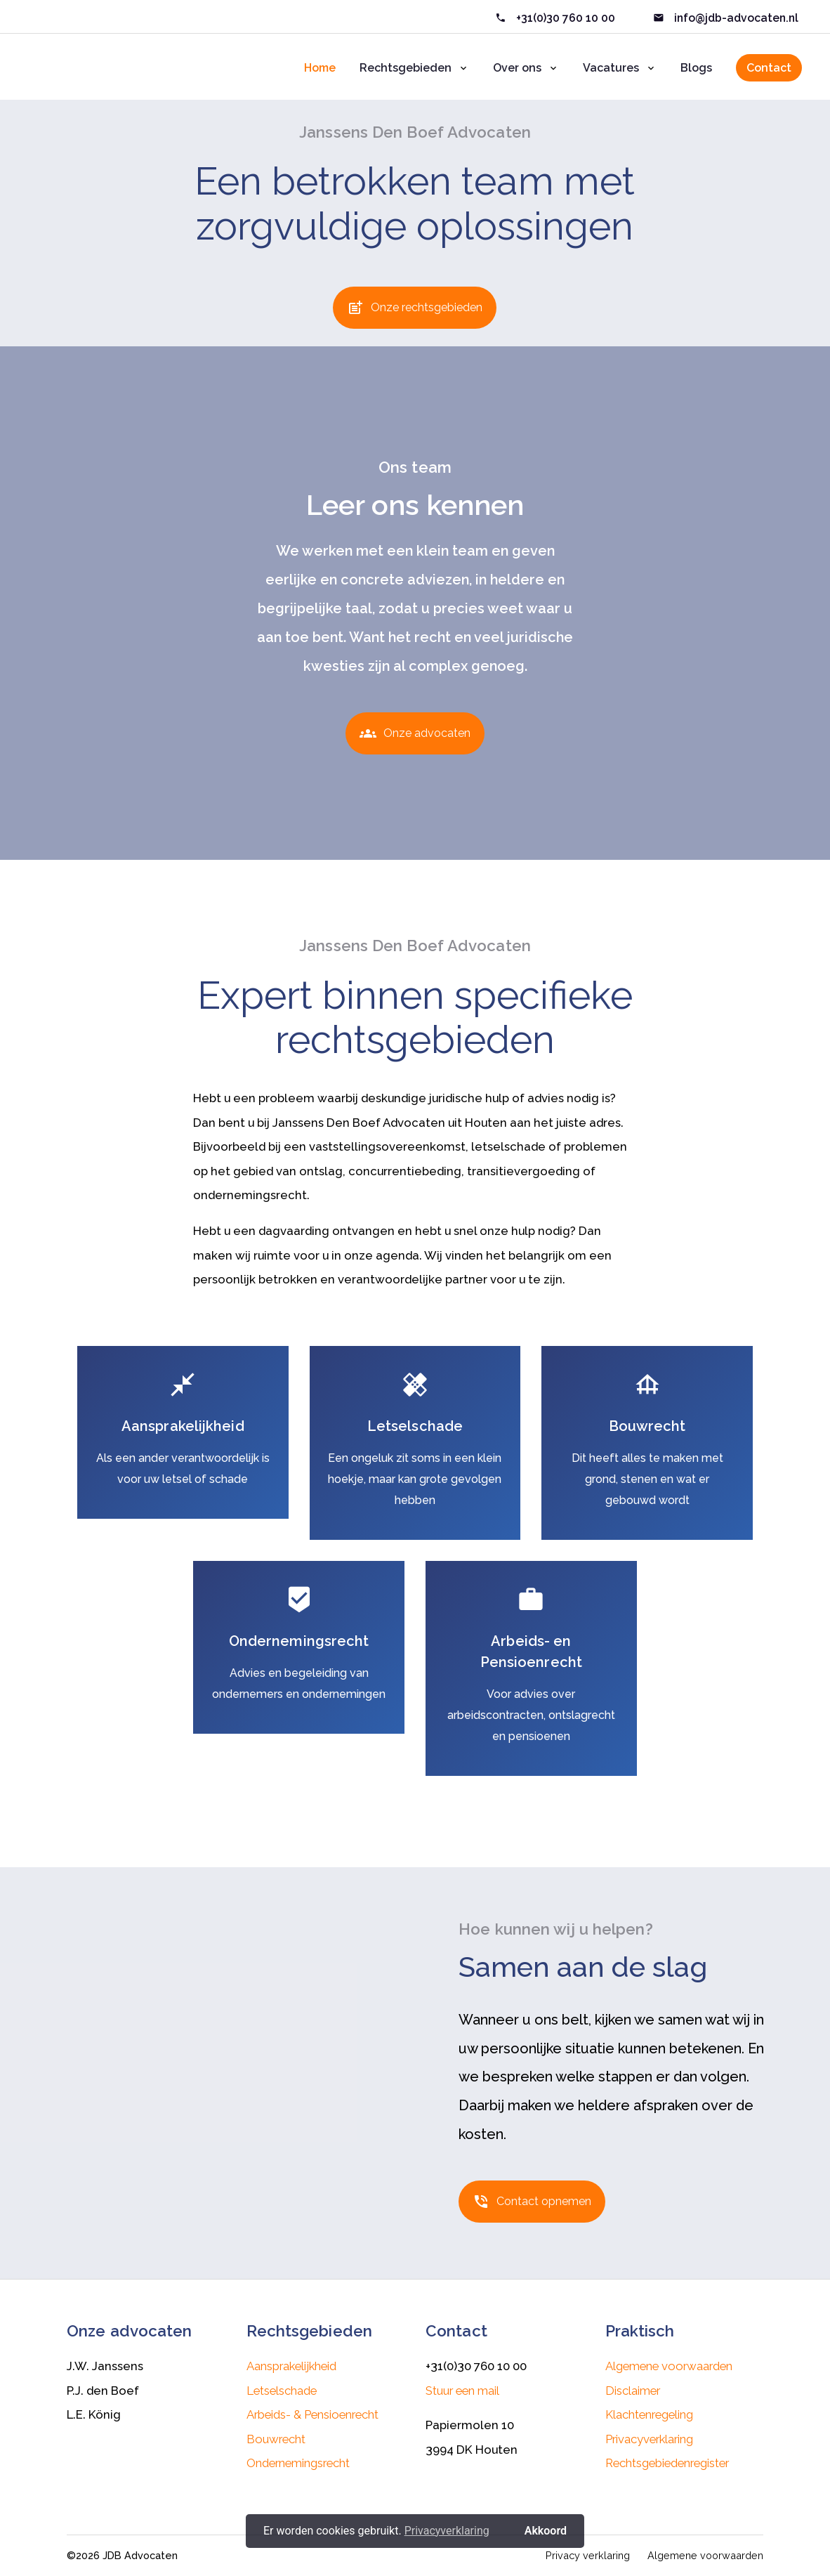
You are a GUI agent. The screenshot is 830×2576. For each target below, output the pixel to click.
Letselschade (281, 2391)
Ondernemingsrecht (298, 2463)
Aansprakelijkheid (291, 2366)
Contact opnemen (532, 2206)
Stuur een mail (462, 2391)
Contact (768, 67)
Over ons (517, 67)
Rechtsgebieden (406, 67)
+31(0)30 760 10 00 (565, 18)
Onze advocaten (415, 738)
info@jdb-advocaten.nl (734, 18)
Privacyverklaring (649, 2439)
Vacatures (611, 67)
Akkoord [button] (546, 2530)
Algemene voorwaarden (668, 2366)
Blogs (696, 67)
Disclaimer (632, 2391)
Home (320, 67)
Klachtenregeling (649, 2414)
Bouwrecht (275, 2439)
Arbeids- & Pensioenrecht (312, 2414)
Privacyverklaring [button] (446, 2530)
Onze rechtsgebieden (414, 312)
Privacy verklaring (588, 2555)
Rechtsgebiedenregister (667, 2463)
